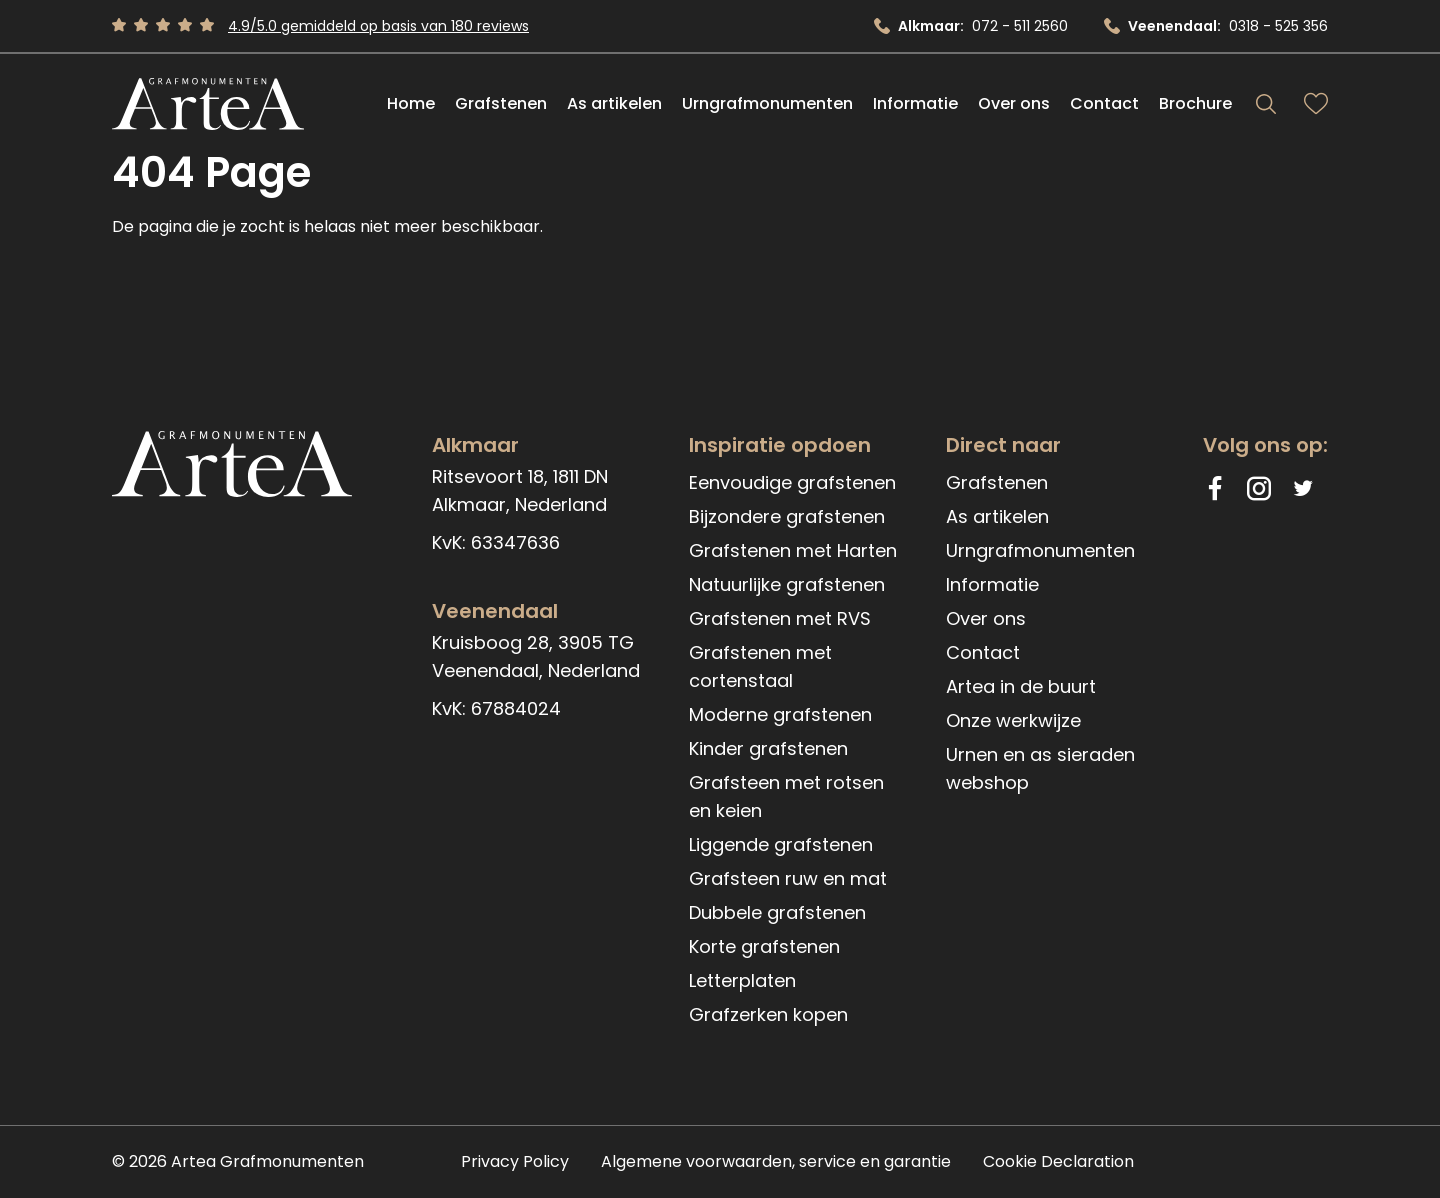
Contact (1104, 103)
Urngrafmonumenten (767, 103)
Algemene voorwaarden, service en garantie (776, 1161)
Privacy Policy (515, 1161)
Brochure (1195, 103)
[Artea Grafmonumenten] (208, 104)
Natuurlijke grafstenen (787, 584)
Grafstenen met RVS (780, 618)
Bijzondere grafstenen (787, 516)
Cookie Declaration (1058, 1161)
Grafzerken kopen (768, 1014)
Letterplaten (742, 980)
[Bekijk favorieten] (1316, 104)
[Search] (1266, 104)
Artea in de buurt (1021, 686)
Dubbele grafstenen (777, 912)
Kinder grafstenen (768, 748)
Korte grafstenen (764, 946)
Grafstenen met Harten (793, 550)
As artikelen (614, 103)
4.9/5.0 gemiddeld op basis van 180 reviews (378, 26)
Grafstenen (501, 103)
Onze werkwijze (1013, 720)
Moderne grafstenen (780, 714)
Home (411, 103)
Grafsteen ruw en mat (788, 878)
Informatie (915, 103)
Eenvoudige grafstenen (792, 482)
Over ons (1014, 103)
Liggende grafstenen (781, 844)
